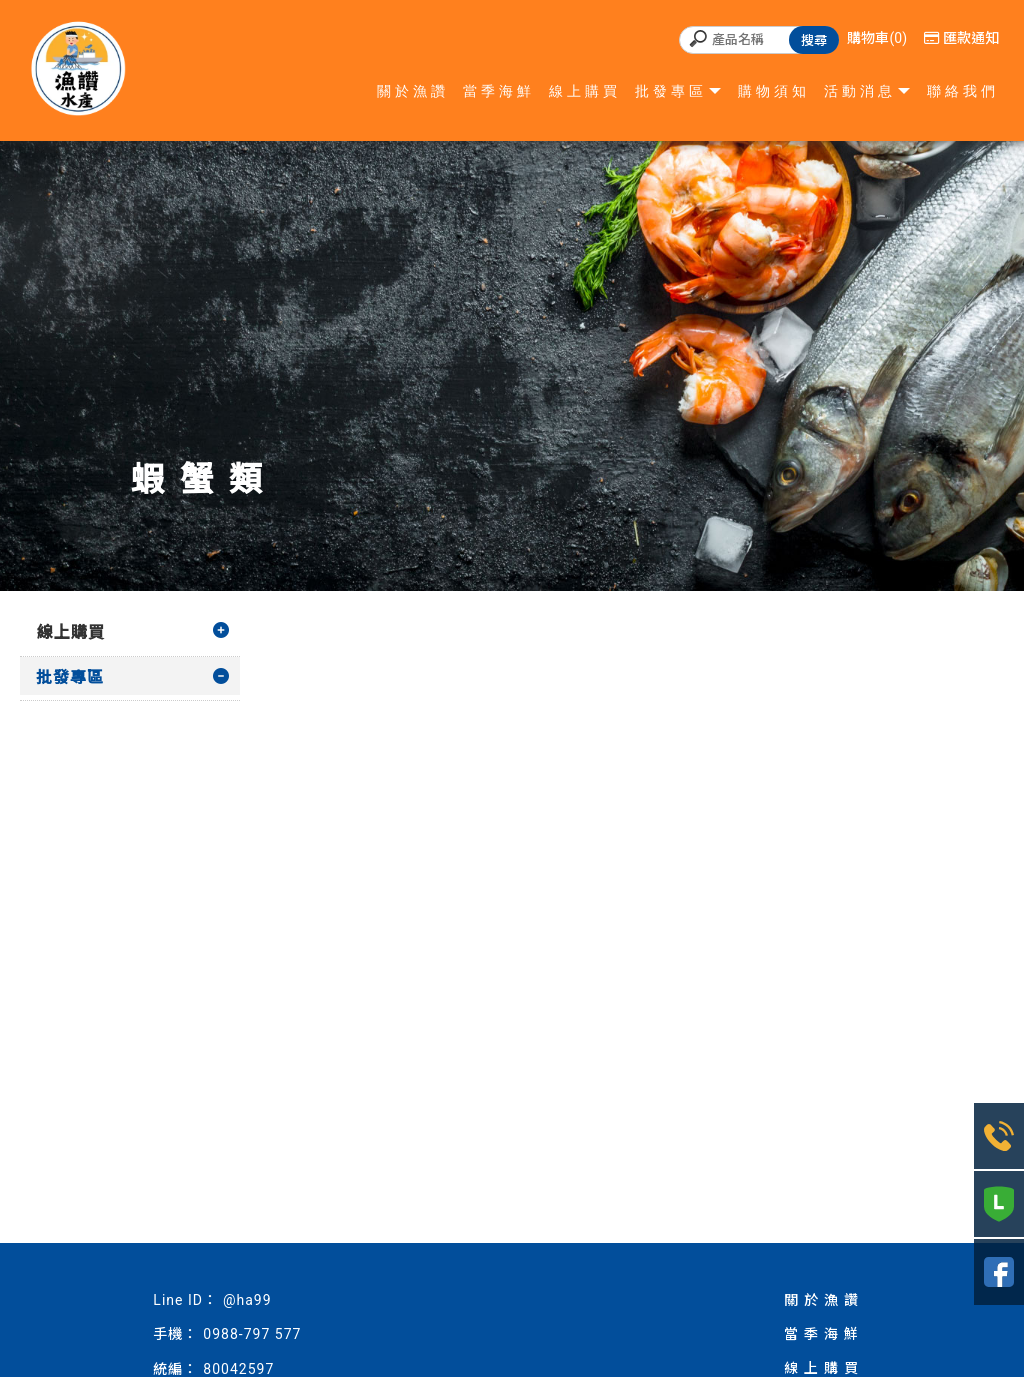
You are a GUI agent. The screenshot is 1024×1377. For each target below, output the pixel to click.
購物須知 (774, 91)
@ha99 (247, 1300)
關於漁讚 (413, 91)
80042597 (238, 1369)
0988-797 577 (252, 1334)
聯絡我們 (963, 91)
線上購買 (585, 91)
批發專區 (671, 91)
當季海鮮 (499, 91)
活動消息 (860, 91)
